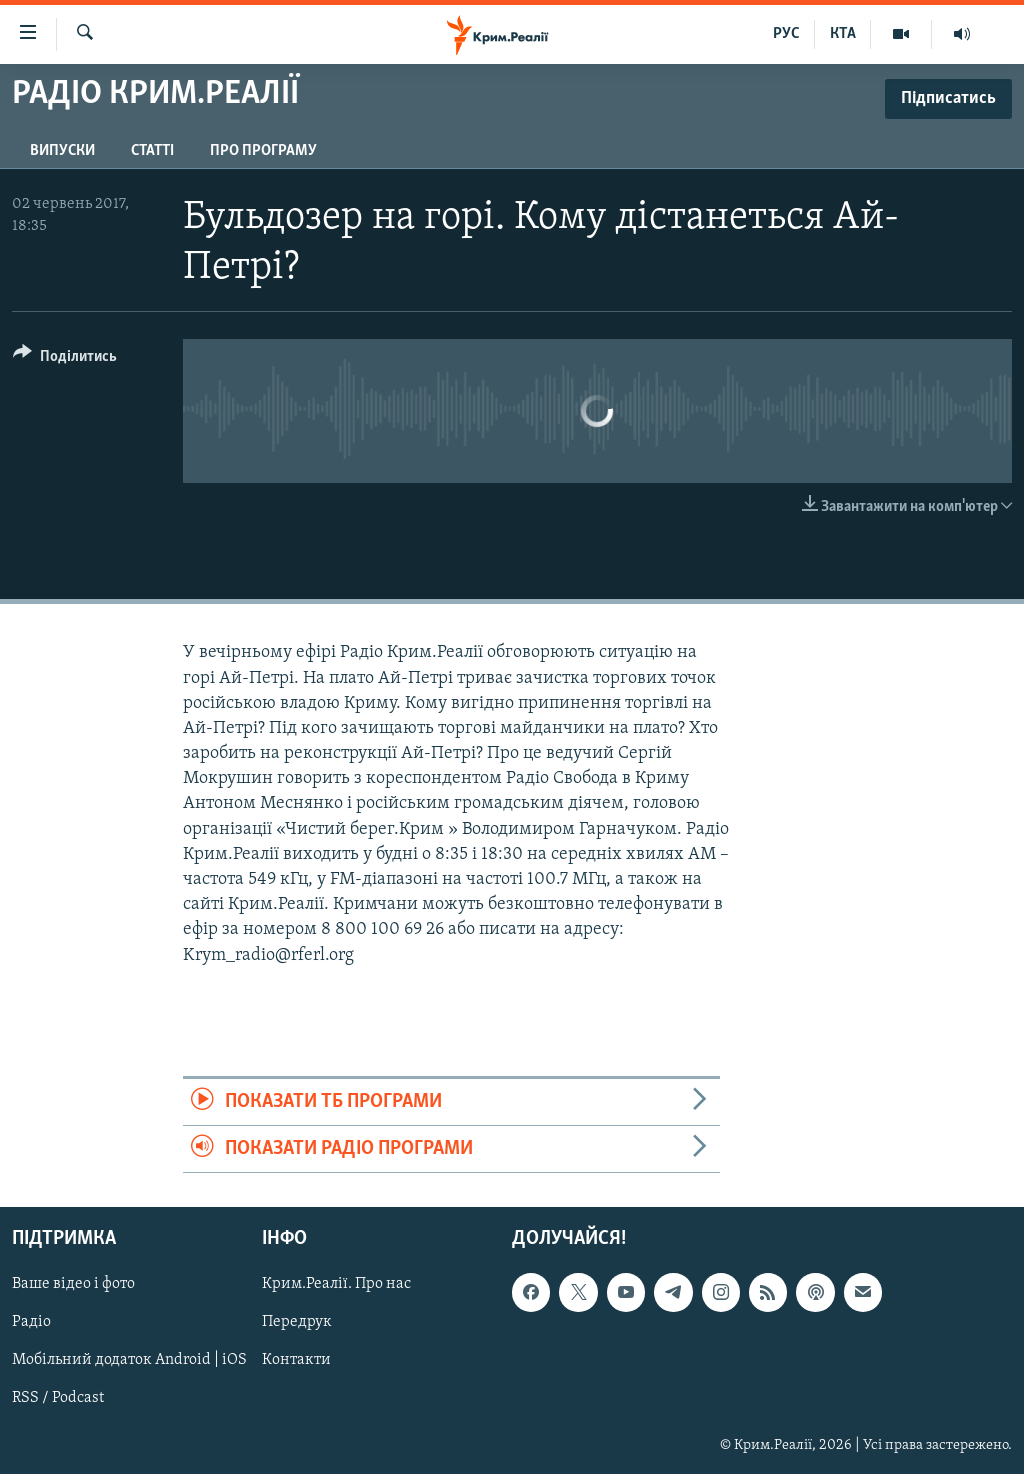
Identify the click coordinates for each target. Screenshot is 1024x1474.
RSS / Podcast (58, 1399)
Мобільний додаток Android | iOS (129, 1361)
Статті (152, 151)
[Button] (65, 359)
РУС (786, 34)
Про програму (263, 151)
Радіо (31, 1323)
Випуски (62, 151)
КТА (843, 34)
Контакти (296, 1361)
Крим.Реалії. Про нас (336, 1285)
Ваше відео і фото (73, 1285)
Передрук (297, 1323)
